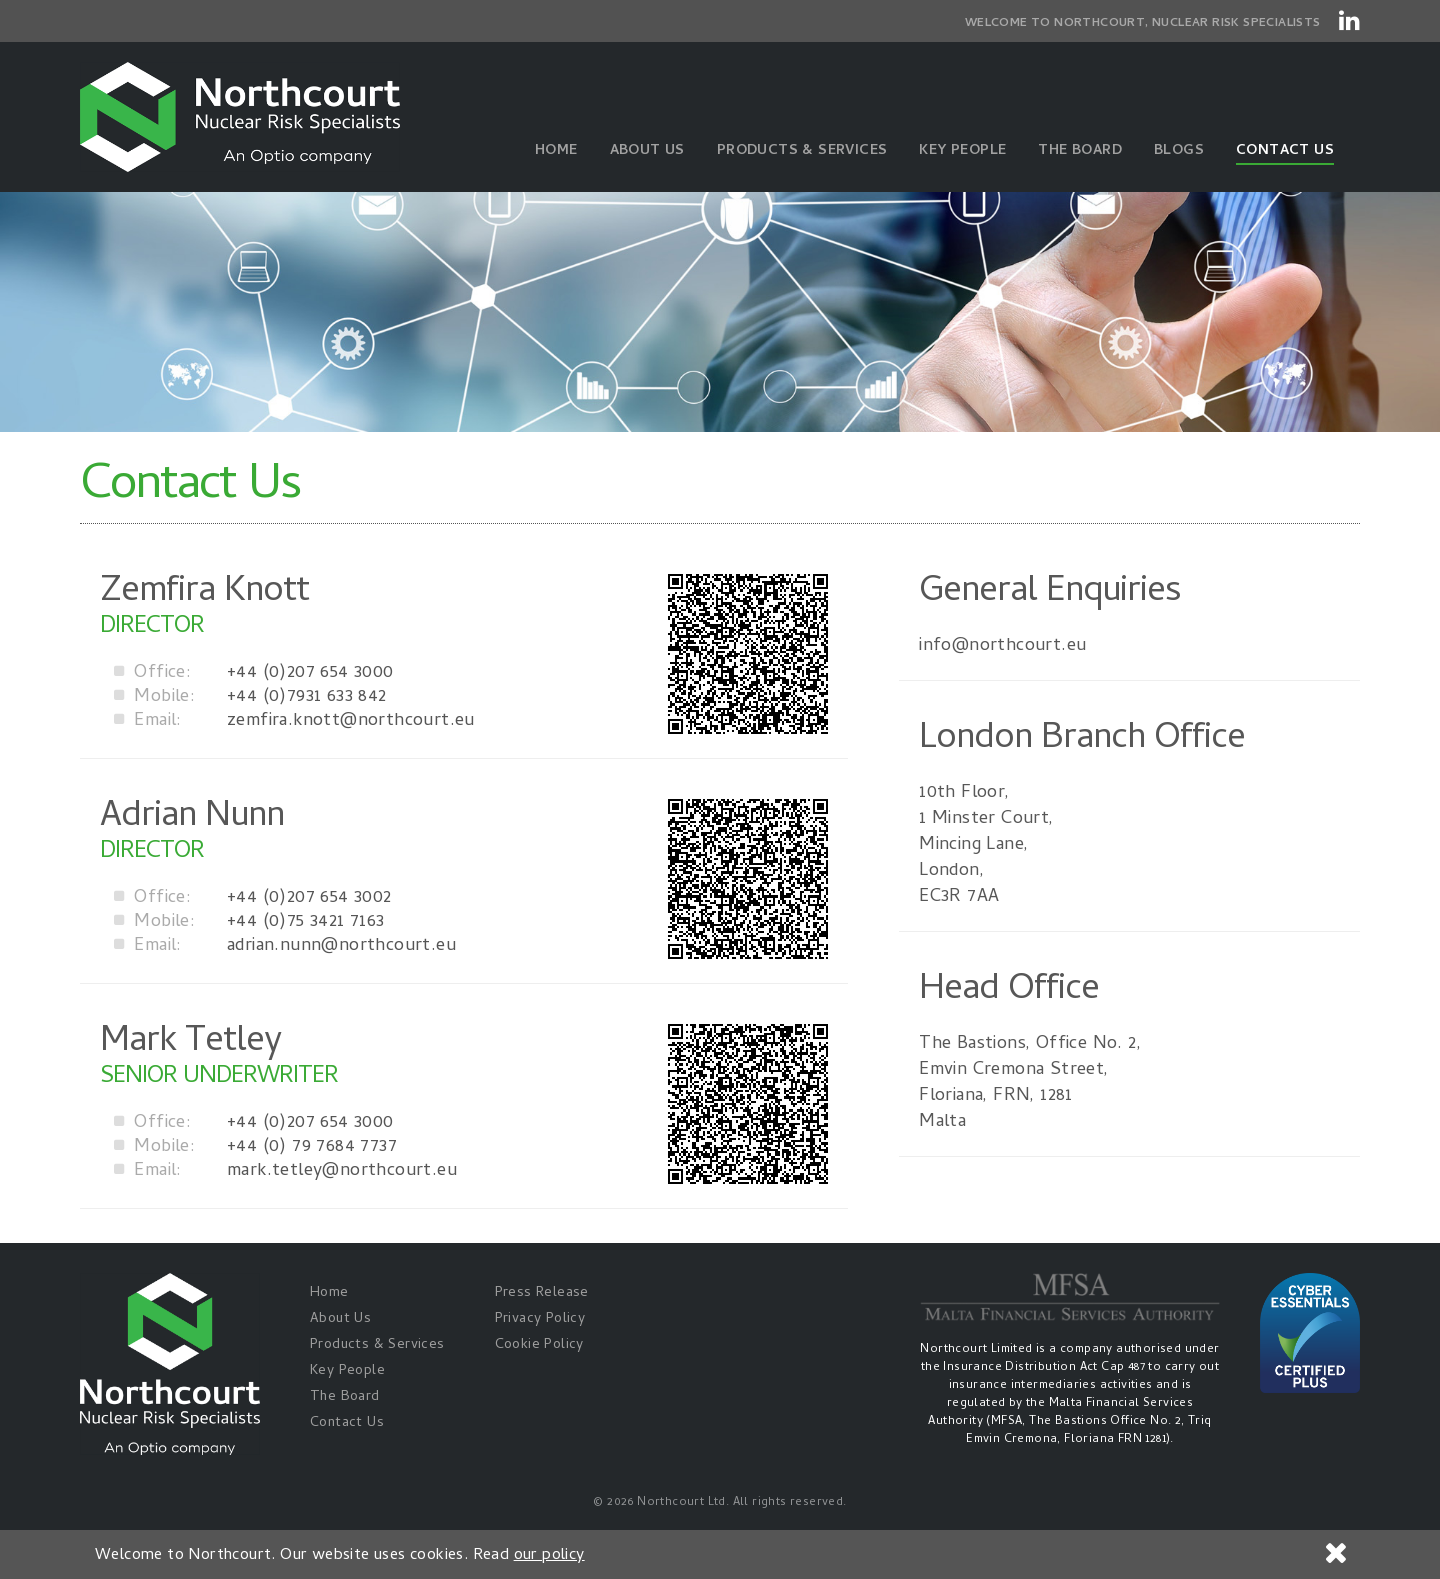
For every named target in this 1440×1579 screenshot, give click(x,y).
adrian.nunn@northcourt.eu (285, 947)
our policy (549, 1556)
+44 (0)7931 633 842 (250, 698)
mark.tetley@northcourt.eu (285, 1172)
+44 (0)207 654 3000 (254, 674)
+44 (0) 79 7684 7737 (255, 1148)
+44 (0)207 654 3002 (253, 899)
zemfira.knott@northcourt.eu (294, 722)
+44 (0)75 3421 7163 (249, 923)
